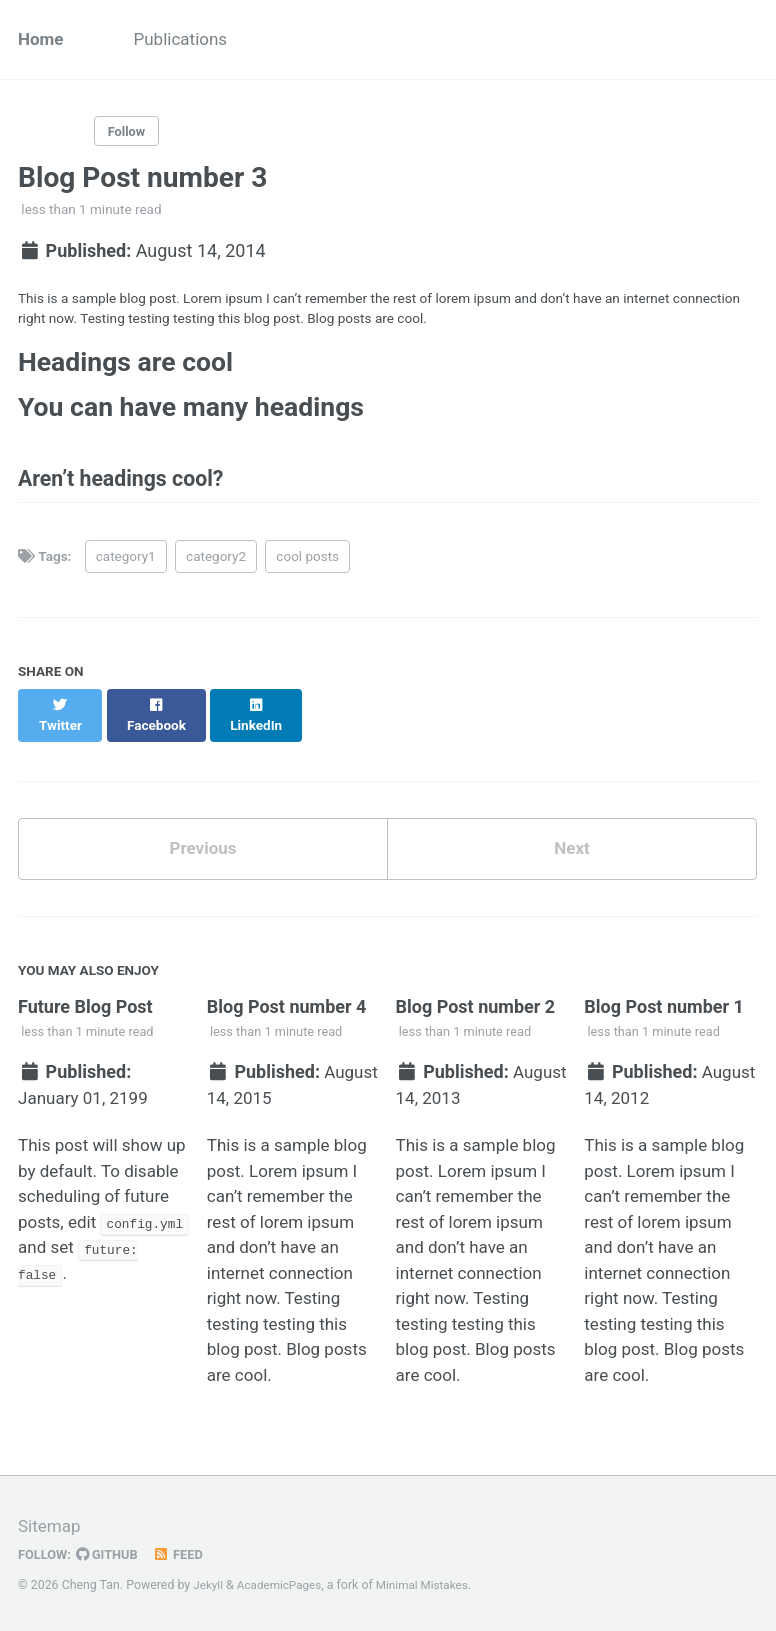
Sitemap (51, 1525)
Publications (187, 40)
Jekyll (209, 1585)
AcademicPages (283, 1585)
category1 (126, 573)
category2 (216, 573)
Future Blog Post (85, 1008)
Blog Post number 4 (287, 1008)
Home (42, 40)
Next (572, 848)
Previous (203, 848)
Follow (129, 134)
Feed (185, 1554)
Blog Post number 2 (476, 1008)
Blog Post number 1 (664, 1008)
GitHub (111, 1554)
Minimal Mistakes (431, 1585)
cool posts (307, 573)
